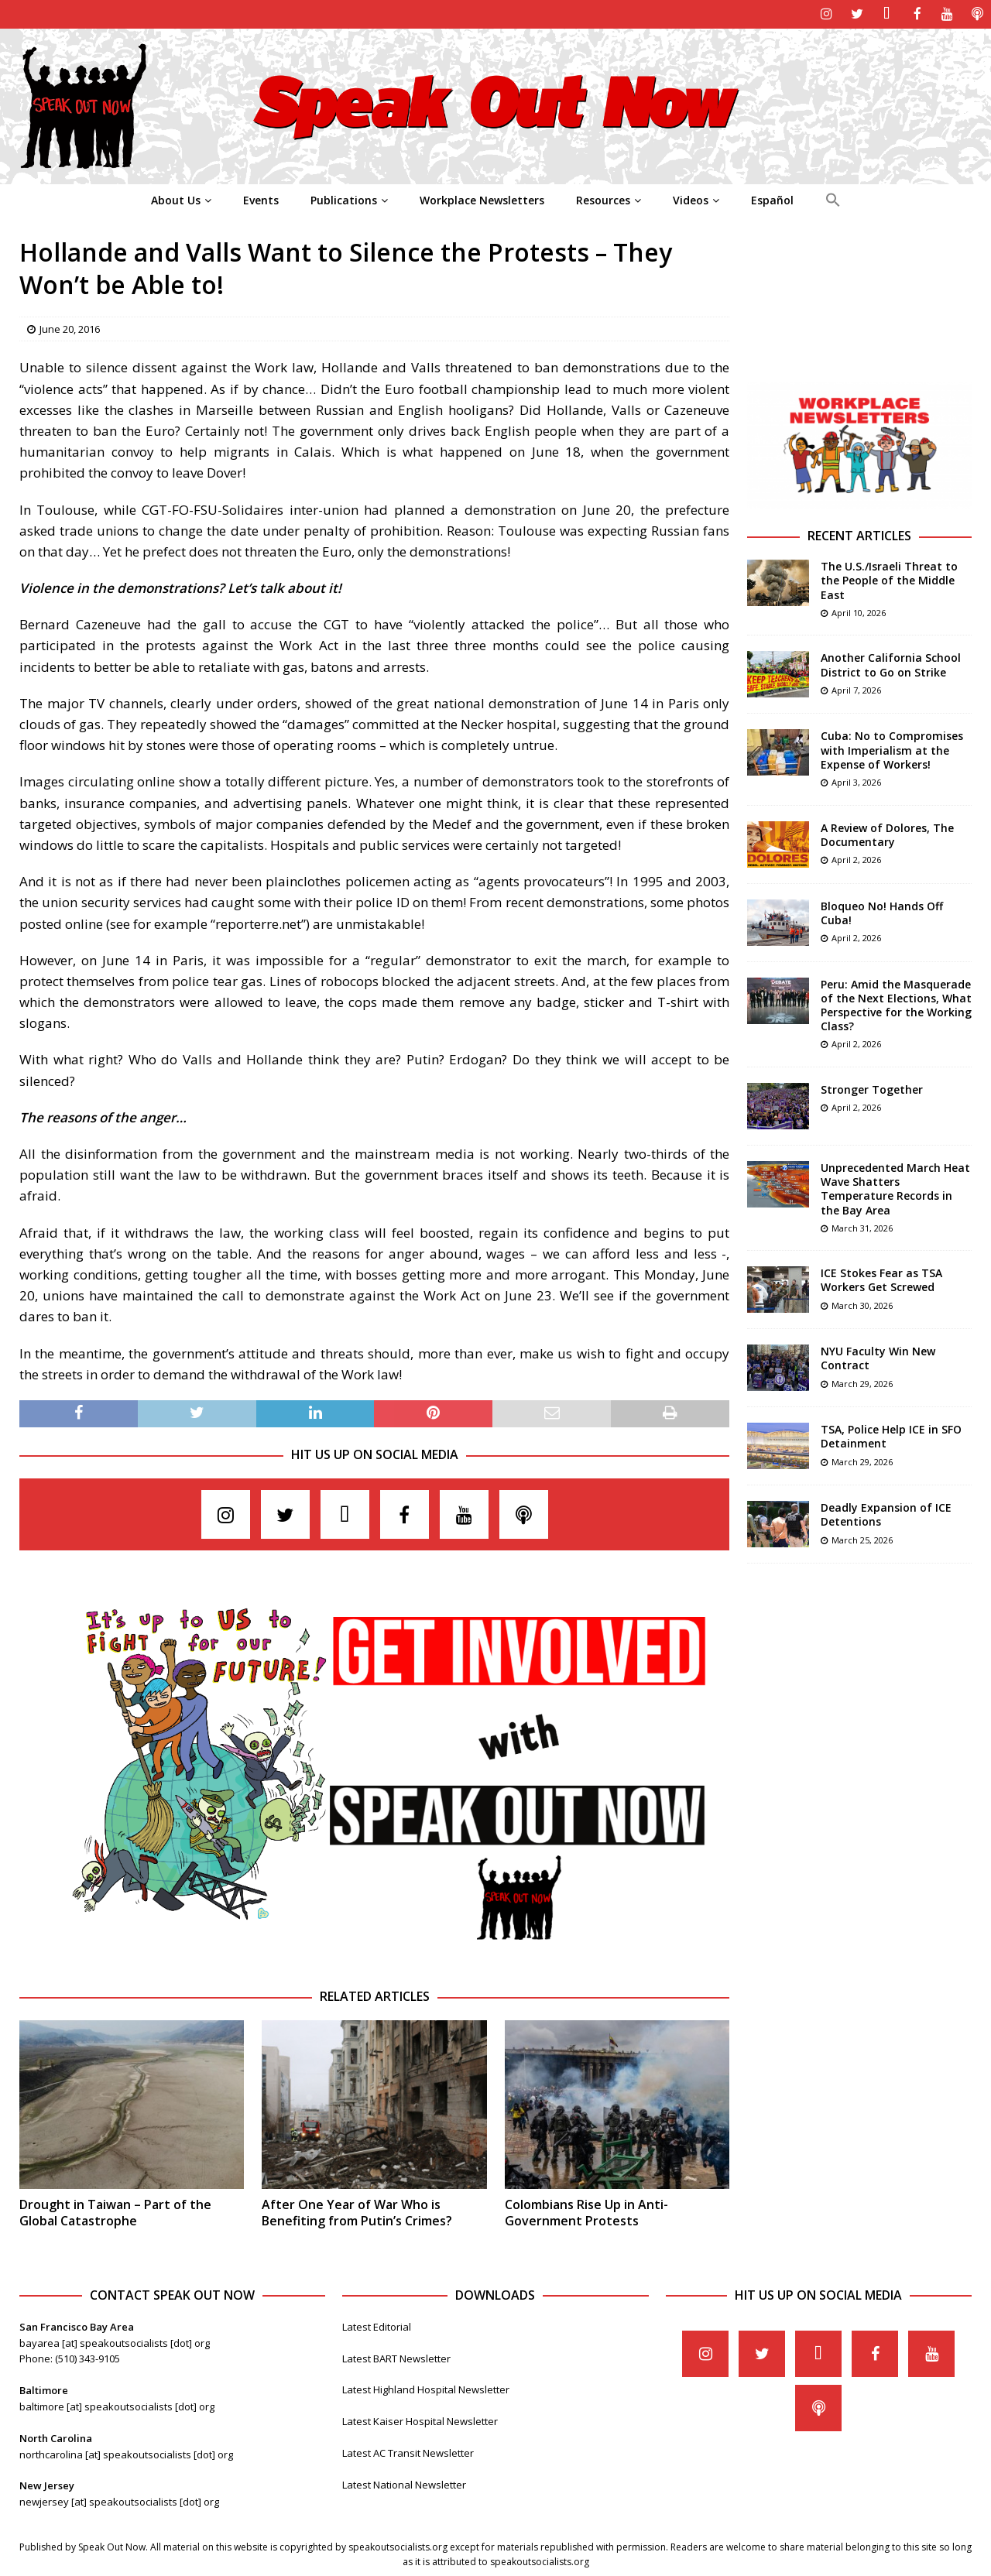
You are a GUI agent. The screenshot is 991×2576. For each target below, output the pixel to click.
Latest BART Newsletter (396, 2357)
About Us (176, 198)
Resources (603, 198)
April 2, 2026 (856, 858)
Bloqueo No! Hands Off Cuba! (882, 911)
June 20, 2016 (69, 327)
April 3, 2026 (856, 780)
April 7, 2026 (856, 688)
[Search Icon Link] (832, 199)
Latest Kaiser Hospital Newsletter (420, 2420)
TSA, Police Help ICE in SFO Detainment (891, 1435)
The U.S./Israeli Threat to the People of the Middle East (889, 579)
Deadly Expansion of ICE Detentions (886, 1513)
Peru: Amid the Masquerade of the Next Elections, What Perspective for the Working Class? (896, 1004)
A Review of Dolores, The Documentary (887, 833)
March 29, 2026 (862, 1382)
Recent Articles (859, 534)
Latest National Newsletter (404, 2483)
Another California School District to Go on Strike (891, 663)
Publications (343, 198)
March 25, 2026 (862, 1538)
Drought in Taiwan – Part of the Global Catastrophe (115, 2211)
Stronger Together (872, 1088)
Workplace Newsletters (482, 198)
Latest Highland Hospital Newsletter (425, 2389)
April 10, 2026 (859, 611)
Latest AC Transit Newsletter (408, 2451)
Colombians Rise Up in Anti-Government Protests (586, 2211)
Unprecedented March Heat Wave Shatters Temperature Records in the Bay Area (895, 1187)
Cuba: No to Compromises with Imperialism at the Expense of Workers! (892, 749)
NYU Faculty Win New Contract (878, 1357)
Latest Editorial (376, 2325)
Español (772, 198)
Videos (690, 198)
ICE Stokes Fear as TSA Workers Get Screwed (881, 1279)
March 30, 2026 (862, 1304)
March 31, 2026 (862, 1226)
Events (261, 198)
